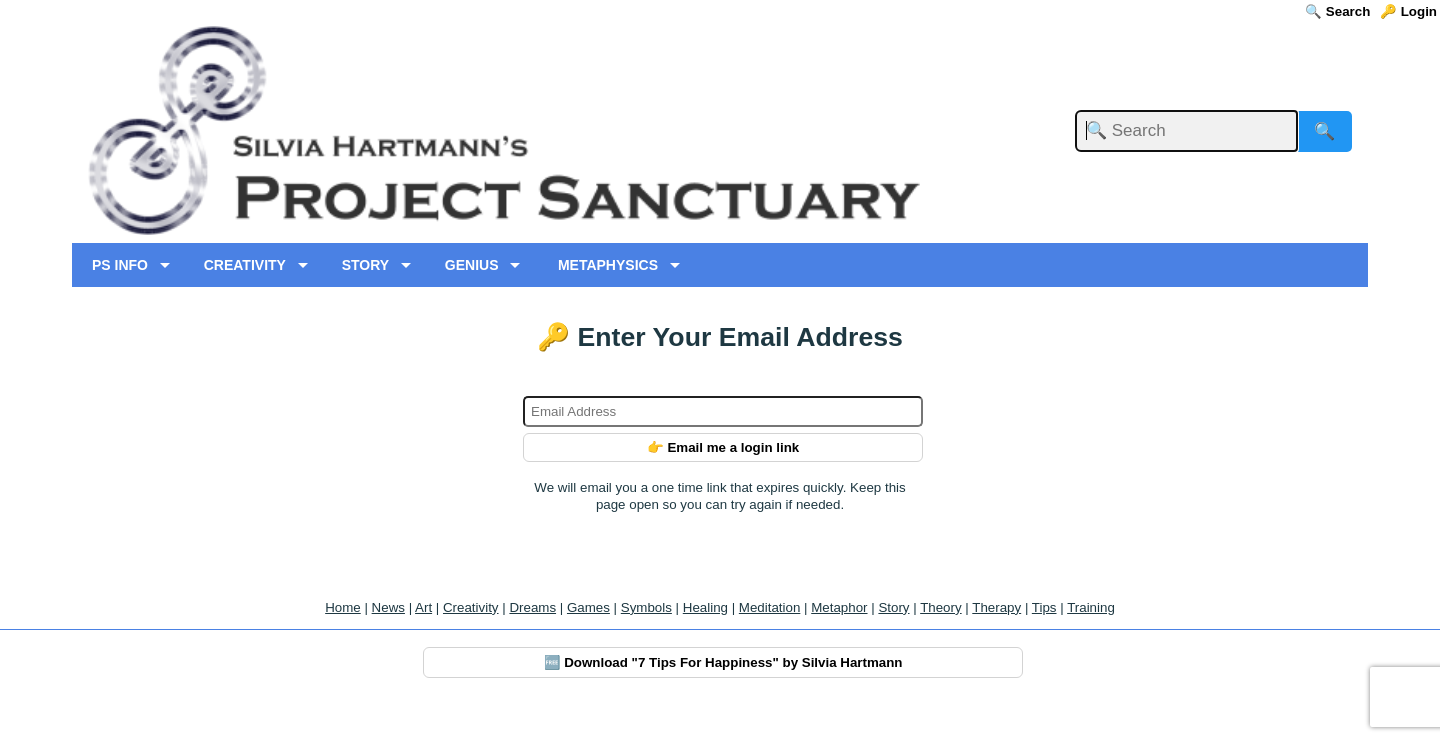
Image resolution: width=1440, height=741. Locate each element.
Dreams (532, 607)
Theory (940, 607)
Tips (1044, 607)
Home (343, 607)
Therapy (996, 607)
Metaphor (839, 607)
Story (893, 607)
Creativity (471, 607)
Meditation (770, 607)
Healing (705, 607)
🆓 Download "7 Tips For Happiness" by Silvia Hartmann (723, 662)
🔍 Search (1337, 11)
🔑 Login (1408, 11)
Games (588, 607)
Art (423, 607)
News (388, 607)
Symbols (646, 607)
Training (1091, 607)
